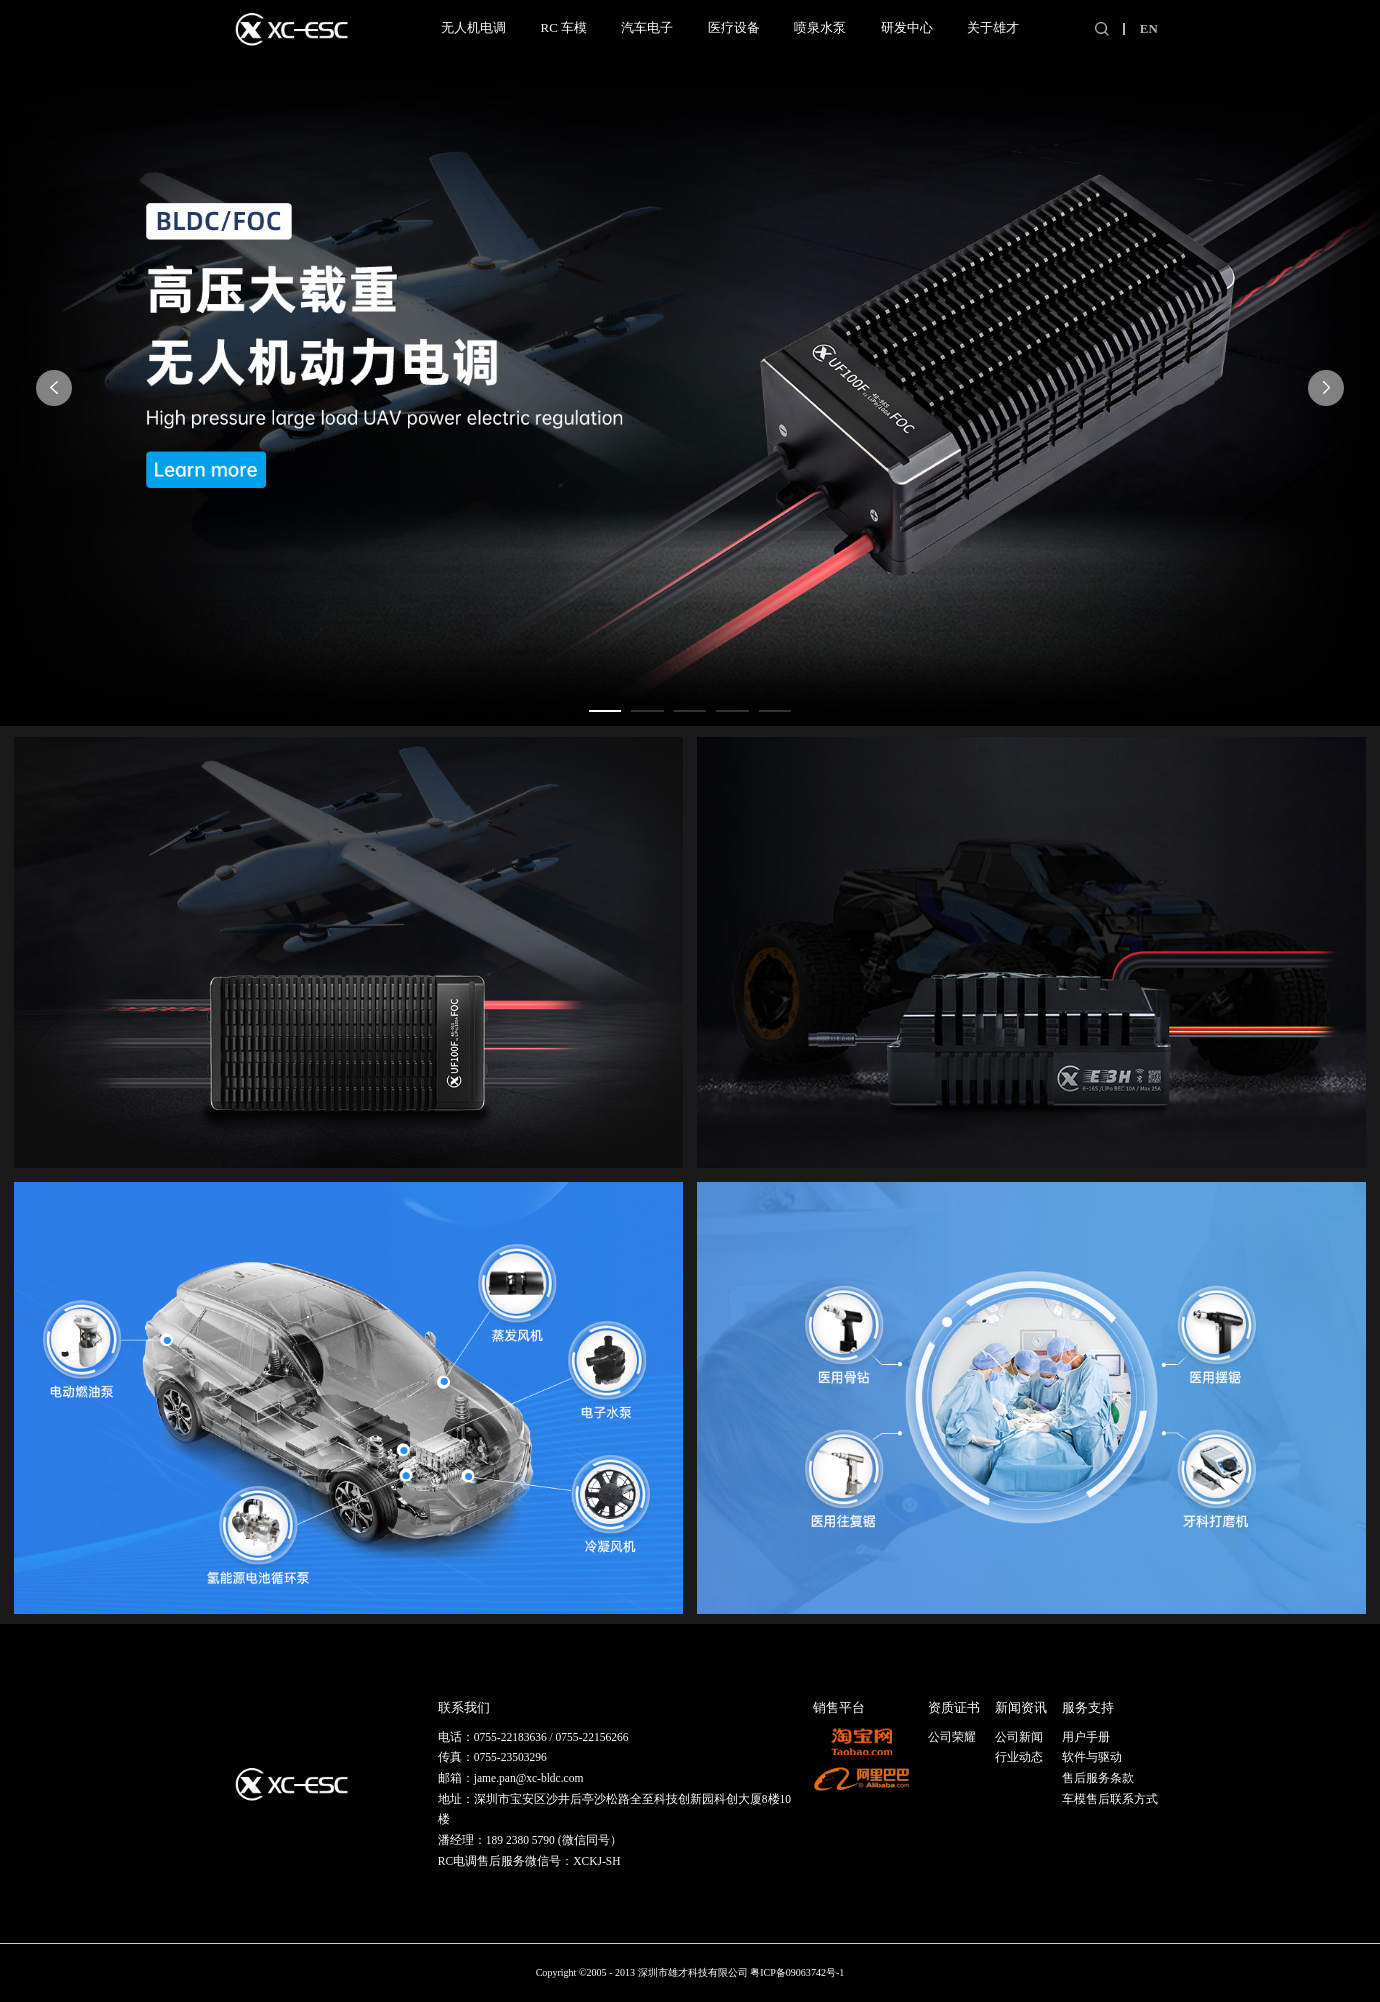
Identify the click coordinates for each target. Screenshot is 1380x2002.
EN (1149, 28)
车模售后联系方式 (1110, 1799)
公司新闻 (1019, 1737)
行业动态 (1019, 1757)
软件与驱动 (1092, 1757)
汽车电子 (647, 27)
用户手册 (1086, 1737)
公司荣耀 (952, 1737)
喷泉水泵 (820, 27)
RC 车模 (564, 27)
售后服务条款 (1098, 1778)
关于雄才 (993, 27)
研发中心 (907, 27)
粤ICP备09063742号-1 (797, 1972)
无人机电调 (473, 27)
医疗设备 (734, 27)
